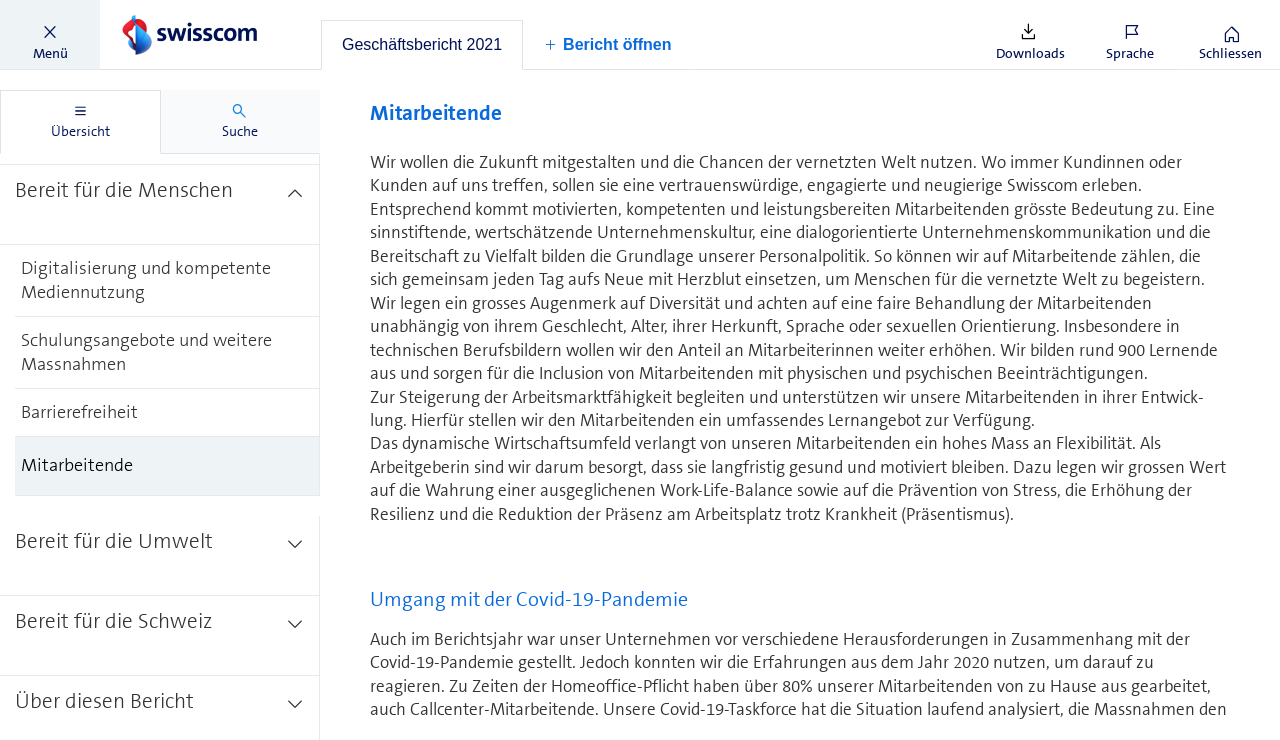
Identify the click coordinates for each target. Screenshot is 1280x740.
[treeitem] (160, 205)
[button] (50, 35)
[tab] (422, 45)
